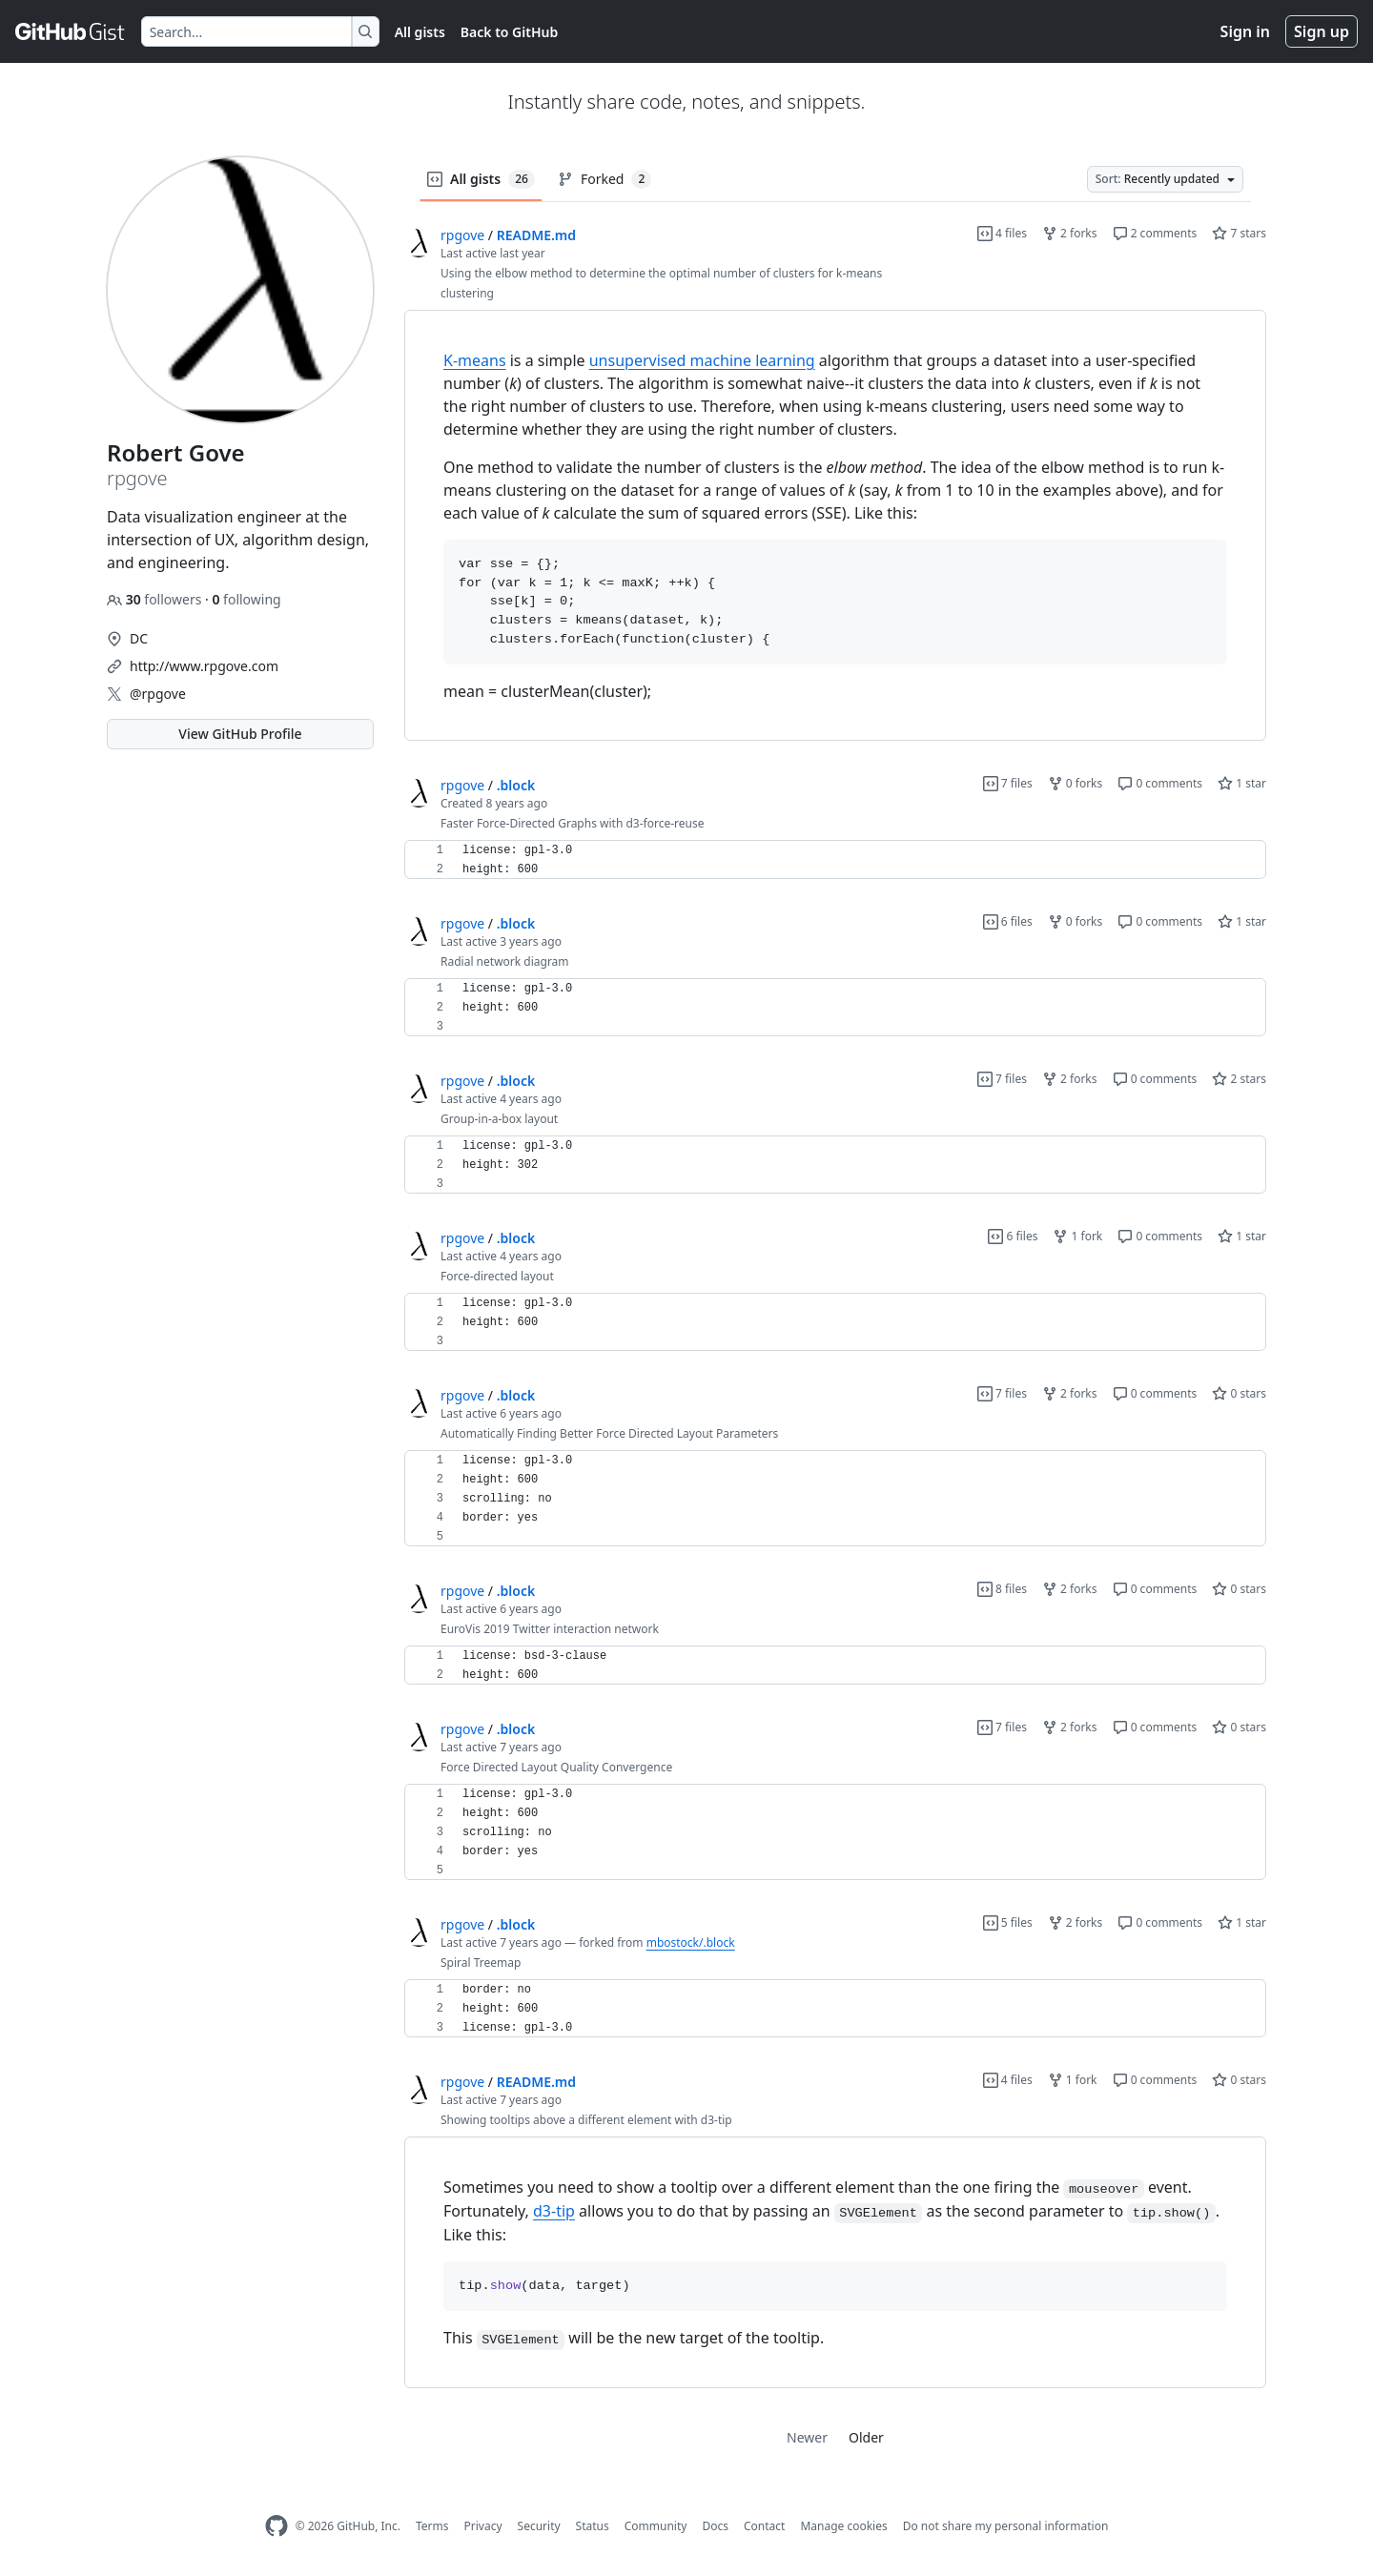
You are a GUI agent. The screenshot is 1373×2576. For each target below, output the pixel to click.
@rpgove (158, 694)
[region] (835, 526)
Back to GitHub (509, 32)
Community (656, 2526)
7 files (1008, 783)
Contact (764, 2526)
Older (866, 2437)
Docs (715, 2526)
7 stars (1239, 233)
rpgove (462, 235)
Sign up (1321, 31)
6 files (1008, 921)
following (246, 599)
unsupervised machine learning (702, 360)
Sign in (1245, 31)
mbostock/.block (690, 1942)
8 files (1002, 1589)
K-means (474, 360)
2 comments (1155, 233)
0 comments (1159, 783)
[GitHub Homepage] (276, 2526)
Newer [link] (807, 2437)
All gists (420, 32)
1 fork (1077, 1236)
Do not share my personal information (1006, 2526)
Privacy (483, 2526)
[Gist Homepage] (70, 31)
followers (156, 599)
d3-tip (554, 2210)
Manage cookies (843, 2526)
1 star (1242, 783)
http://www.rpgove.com (204, 666)
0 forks (1075, 783)
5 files (1008, 1922)
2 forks (1069, 233)
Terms (432, 2526)
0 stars (1239, 1393)
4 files (1002, 233)
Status (592, 2526)
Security (539, 2526)
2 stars (1239, 1079)
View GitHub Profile (239, 734)
